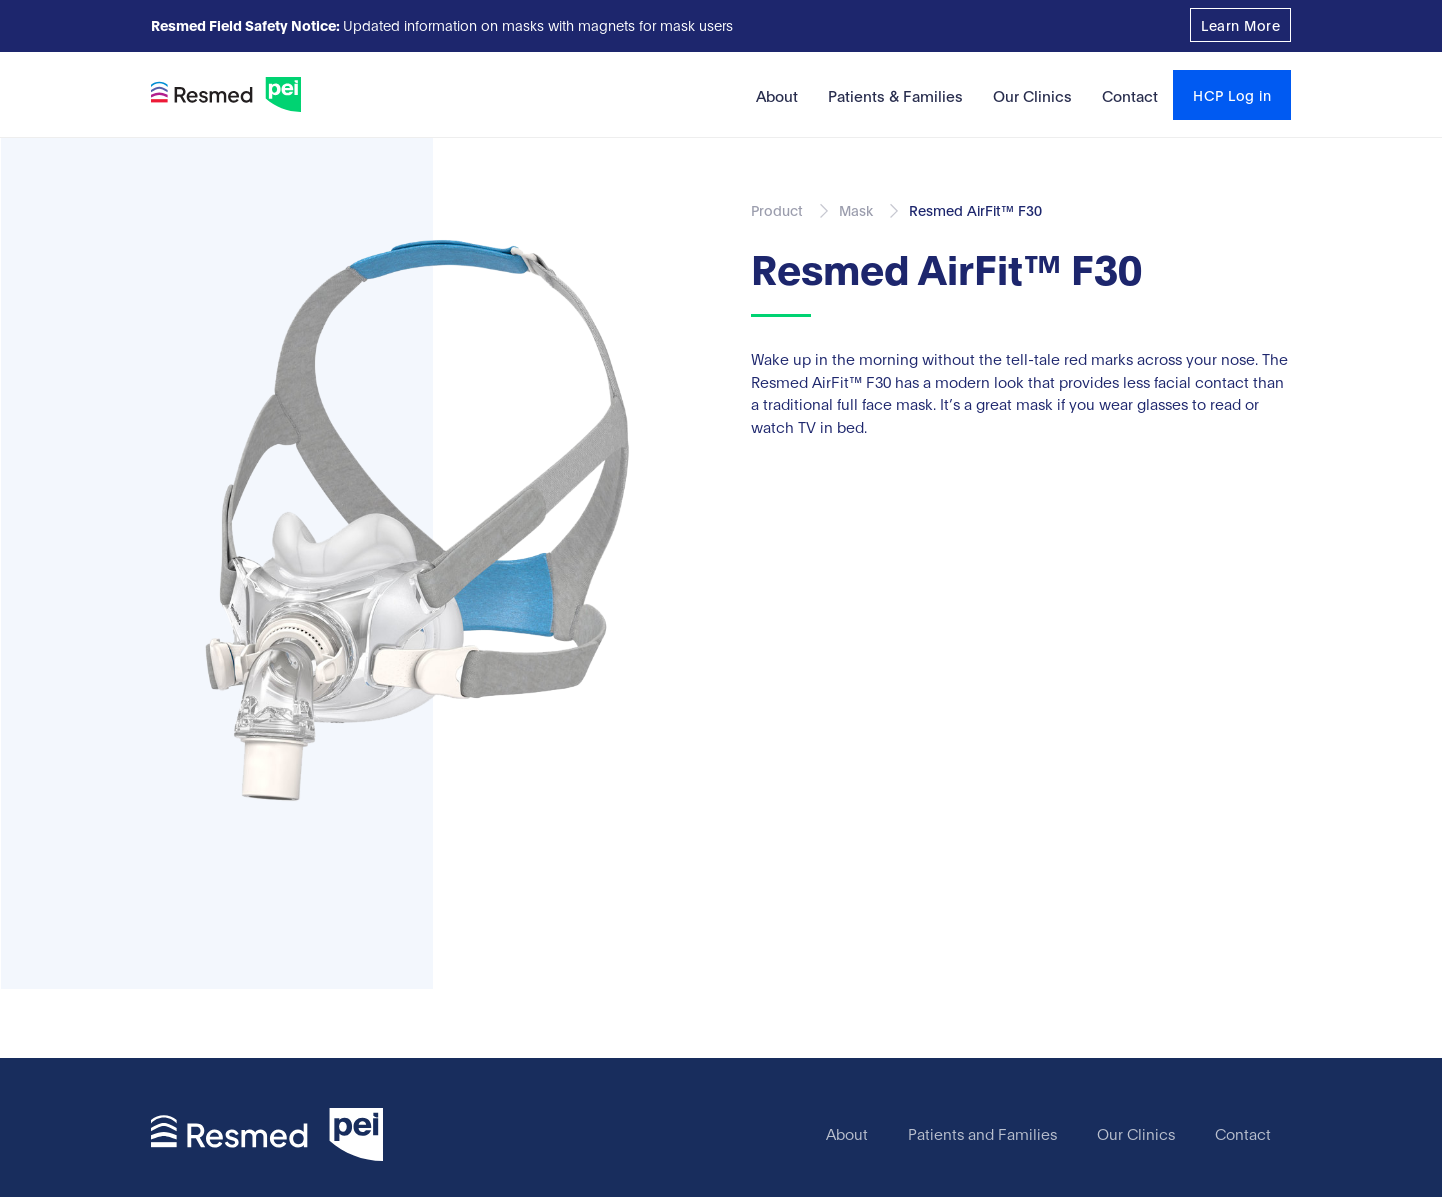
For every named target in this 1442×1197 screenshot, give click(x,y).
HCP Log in (1232, 94)
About (777, 95)
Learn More (1240, 24)
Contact (1130, 95)
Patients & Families (895, 95)
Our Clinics (1032, 95)
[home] (226, 94)
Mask (856, 209)
